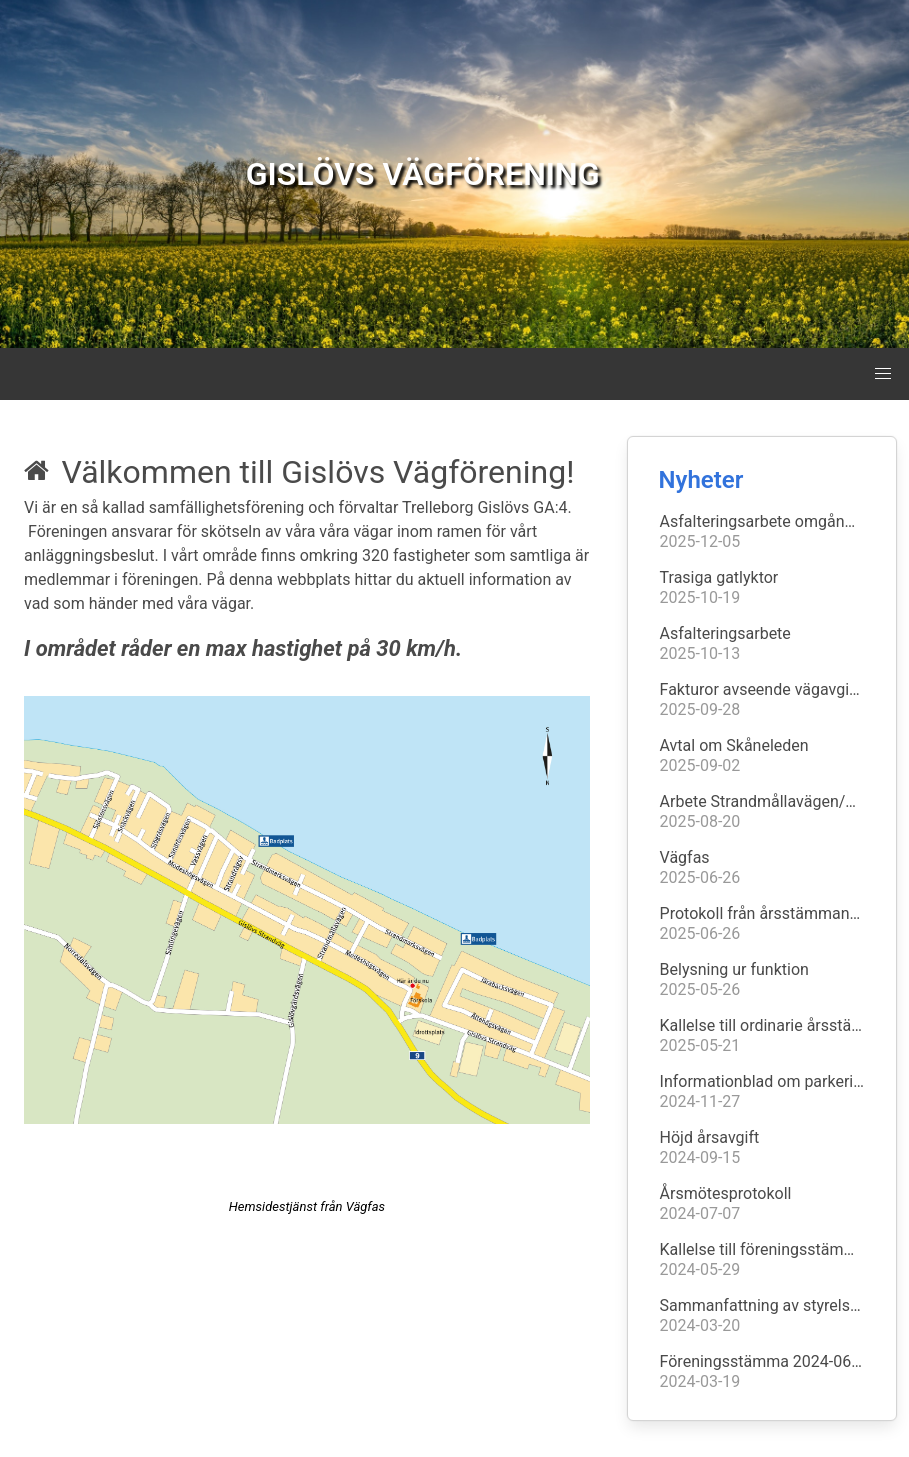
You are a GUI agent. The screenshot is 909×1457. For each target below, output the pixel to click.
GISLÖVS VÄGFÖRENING (423, 174)
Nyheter (701, 480)
